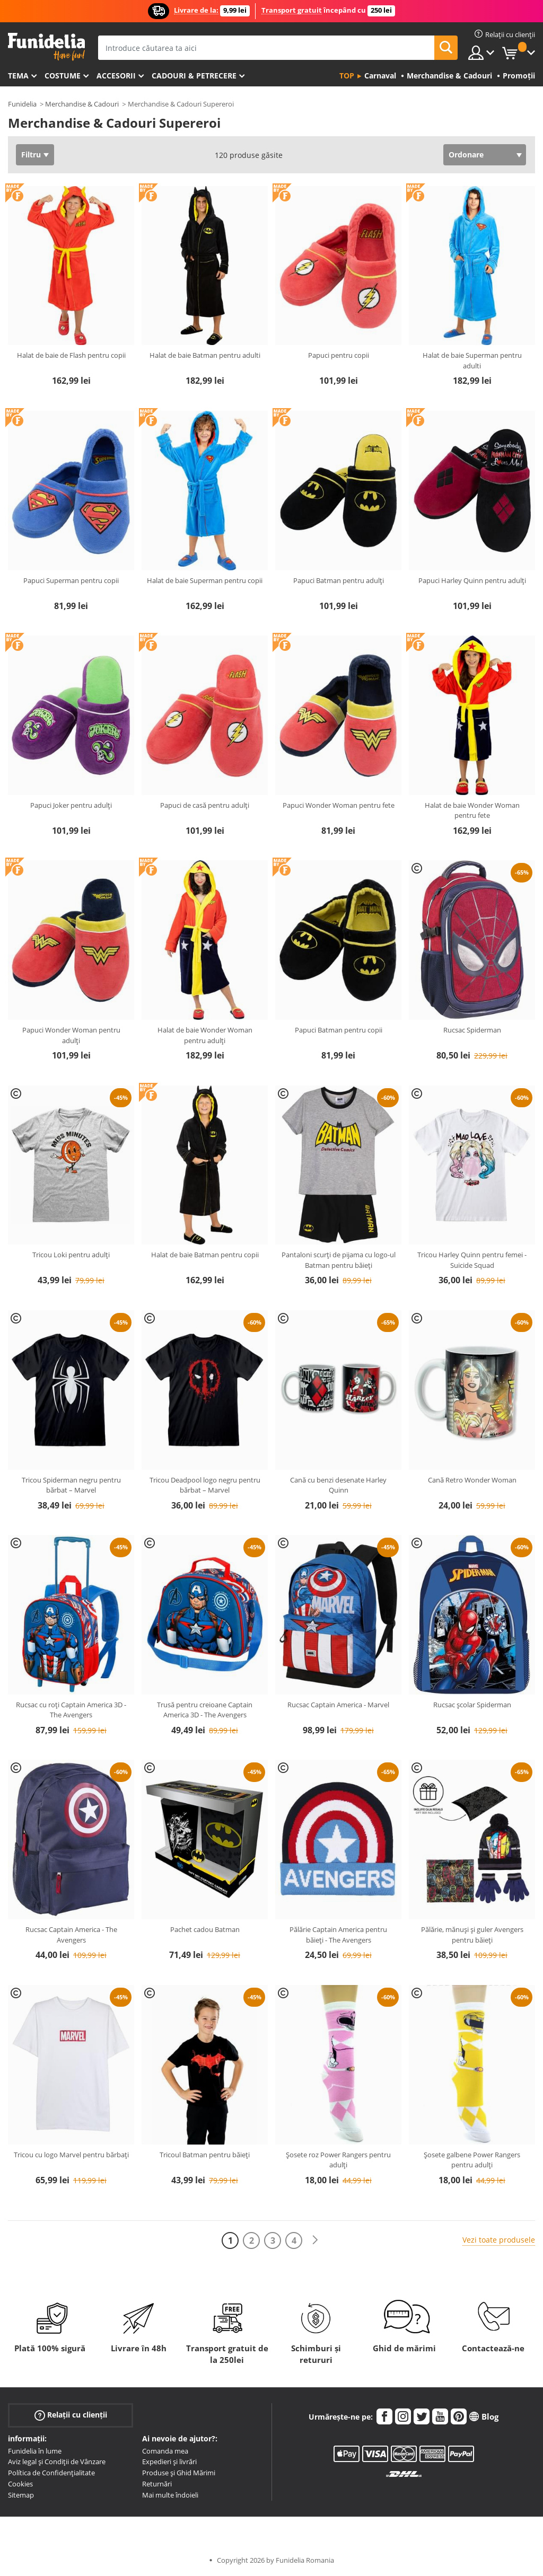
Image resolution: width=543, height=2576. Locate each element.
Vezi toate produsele (498, 2240)
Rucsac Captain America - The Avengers (71, 1935)
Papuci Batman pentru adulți (338, 580)
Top (346, 75)
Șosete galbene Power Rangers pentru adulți (472, 2160)
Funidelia (22, 104)
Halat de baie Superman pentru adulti (472, 360)
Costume (63, 75)
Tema (18, 75)
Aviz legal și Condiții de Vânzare (57, 2461)
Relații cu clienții (70, 2414)
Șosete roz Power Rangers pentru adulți (338, 2160)
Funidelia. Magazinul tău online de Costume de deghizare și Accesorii (46, 47)
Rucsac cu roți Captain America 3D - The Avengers (71, 1710)
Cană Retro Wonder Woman (472, 1480)
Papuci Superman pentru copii (71, 580)
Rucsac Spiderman (472, 1030)
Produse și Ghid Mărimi (178, 2472)
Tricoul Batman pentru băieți (205, 2154)
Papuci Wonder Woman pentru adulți (71, 1035)
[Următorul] (314, 2240)
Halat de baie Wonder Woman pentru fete (472, 810)
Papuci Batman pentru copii (338, 1030)
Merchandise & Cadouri (82, 104)
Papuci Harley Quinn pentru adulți (472, 580)
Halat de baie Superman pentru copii (204, 580)
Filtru (31, 154)
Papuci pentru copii (338, 355)
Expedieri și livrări (169, 2461)
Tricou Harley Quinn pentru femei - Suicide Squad (472, 1260)
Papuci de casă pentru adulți (204, 805)
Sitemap (21, 2495)
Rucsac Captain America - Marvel (338, 1704)
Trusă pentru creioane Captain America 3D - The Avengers (204, 1710)
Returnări (157, 2484)
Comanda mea (165, 2451)
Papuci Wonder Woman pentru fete (339, 805)
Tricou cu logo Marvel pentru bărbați (71, 2154)
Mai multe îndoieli (170, 2495)
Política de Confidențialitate (51, 2472)
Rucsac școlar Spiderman (472, 1704)
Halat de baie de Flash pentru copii (71, 355)
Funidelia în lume (35, 2451)
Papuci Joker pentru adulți (71, 805)
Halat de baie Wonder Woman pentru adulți (204, 1035)
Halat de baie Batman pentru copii (205, 1254)
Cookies (20, 2484)
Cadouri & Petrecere (194, 75)
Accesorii (116, 75)
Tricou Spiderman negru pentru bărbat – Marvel (71, 1485)
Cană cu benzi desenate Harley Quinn (338, 1485)
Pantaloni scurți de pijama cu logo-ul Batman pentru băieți (339, 1260)
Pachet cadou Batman (205, 1929)
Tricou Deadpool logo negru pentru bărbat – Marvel (205, 1485)
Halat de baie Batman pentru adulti (205, 355)
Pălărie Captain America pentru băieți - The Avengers (338, 1935)
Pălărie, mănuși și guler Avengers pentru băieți (472, 1935)
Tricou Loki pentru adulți (71, 1254)
